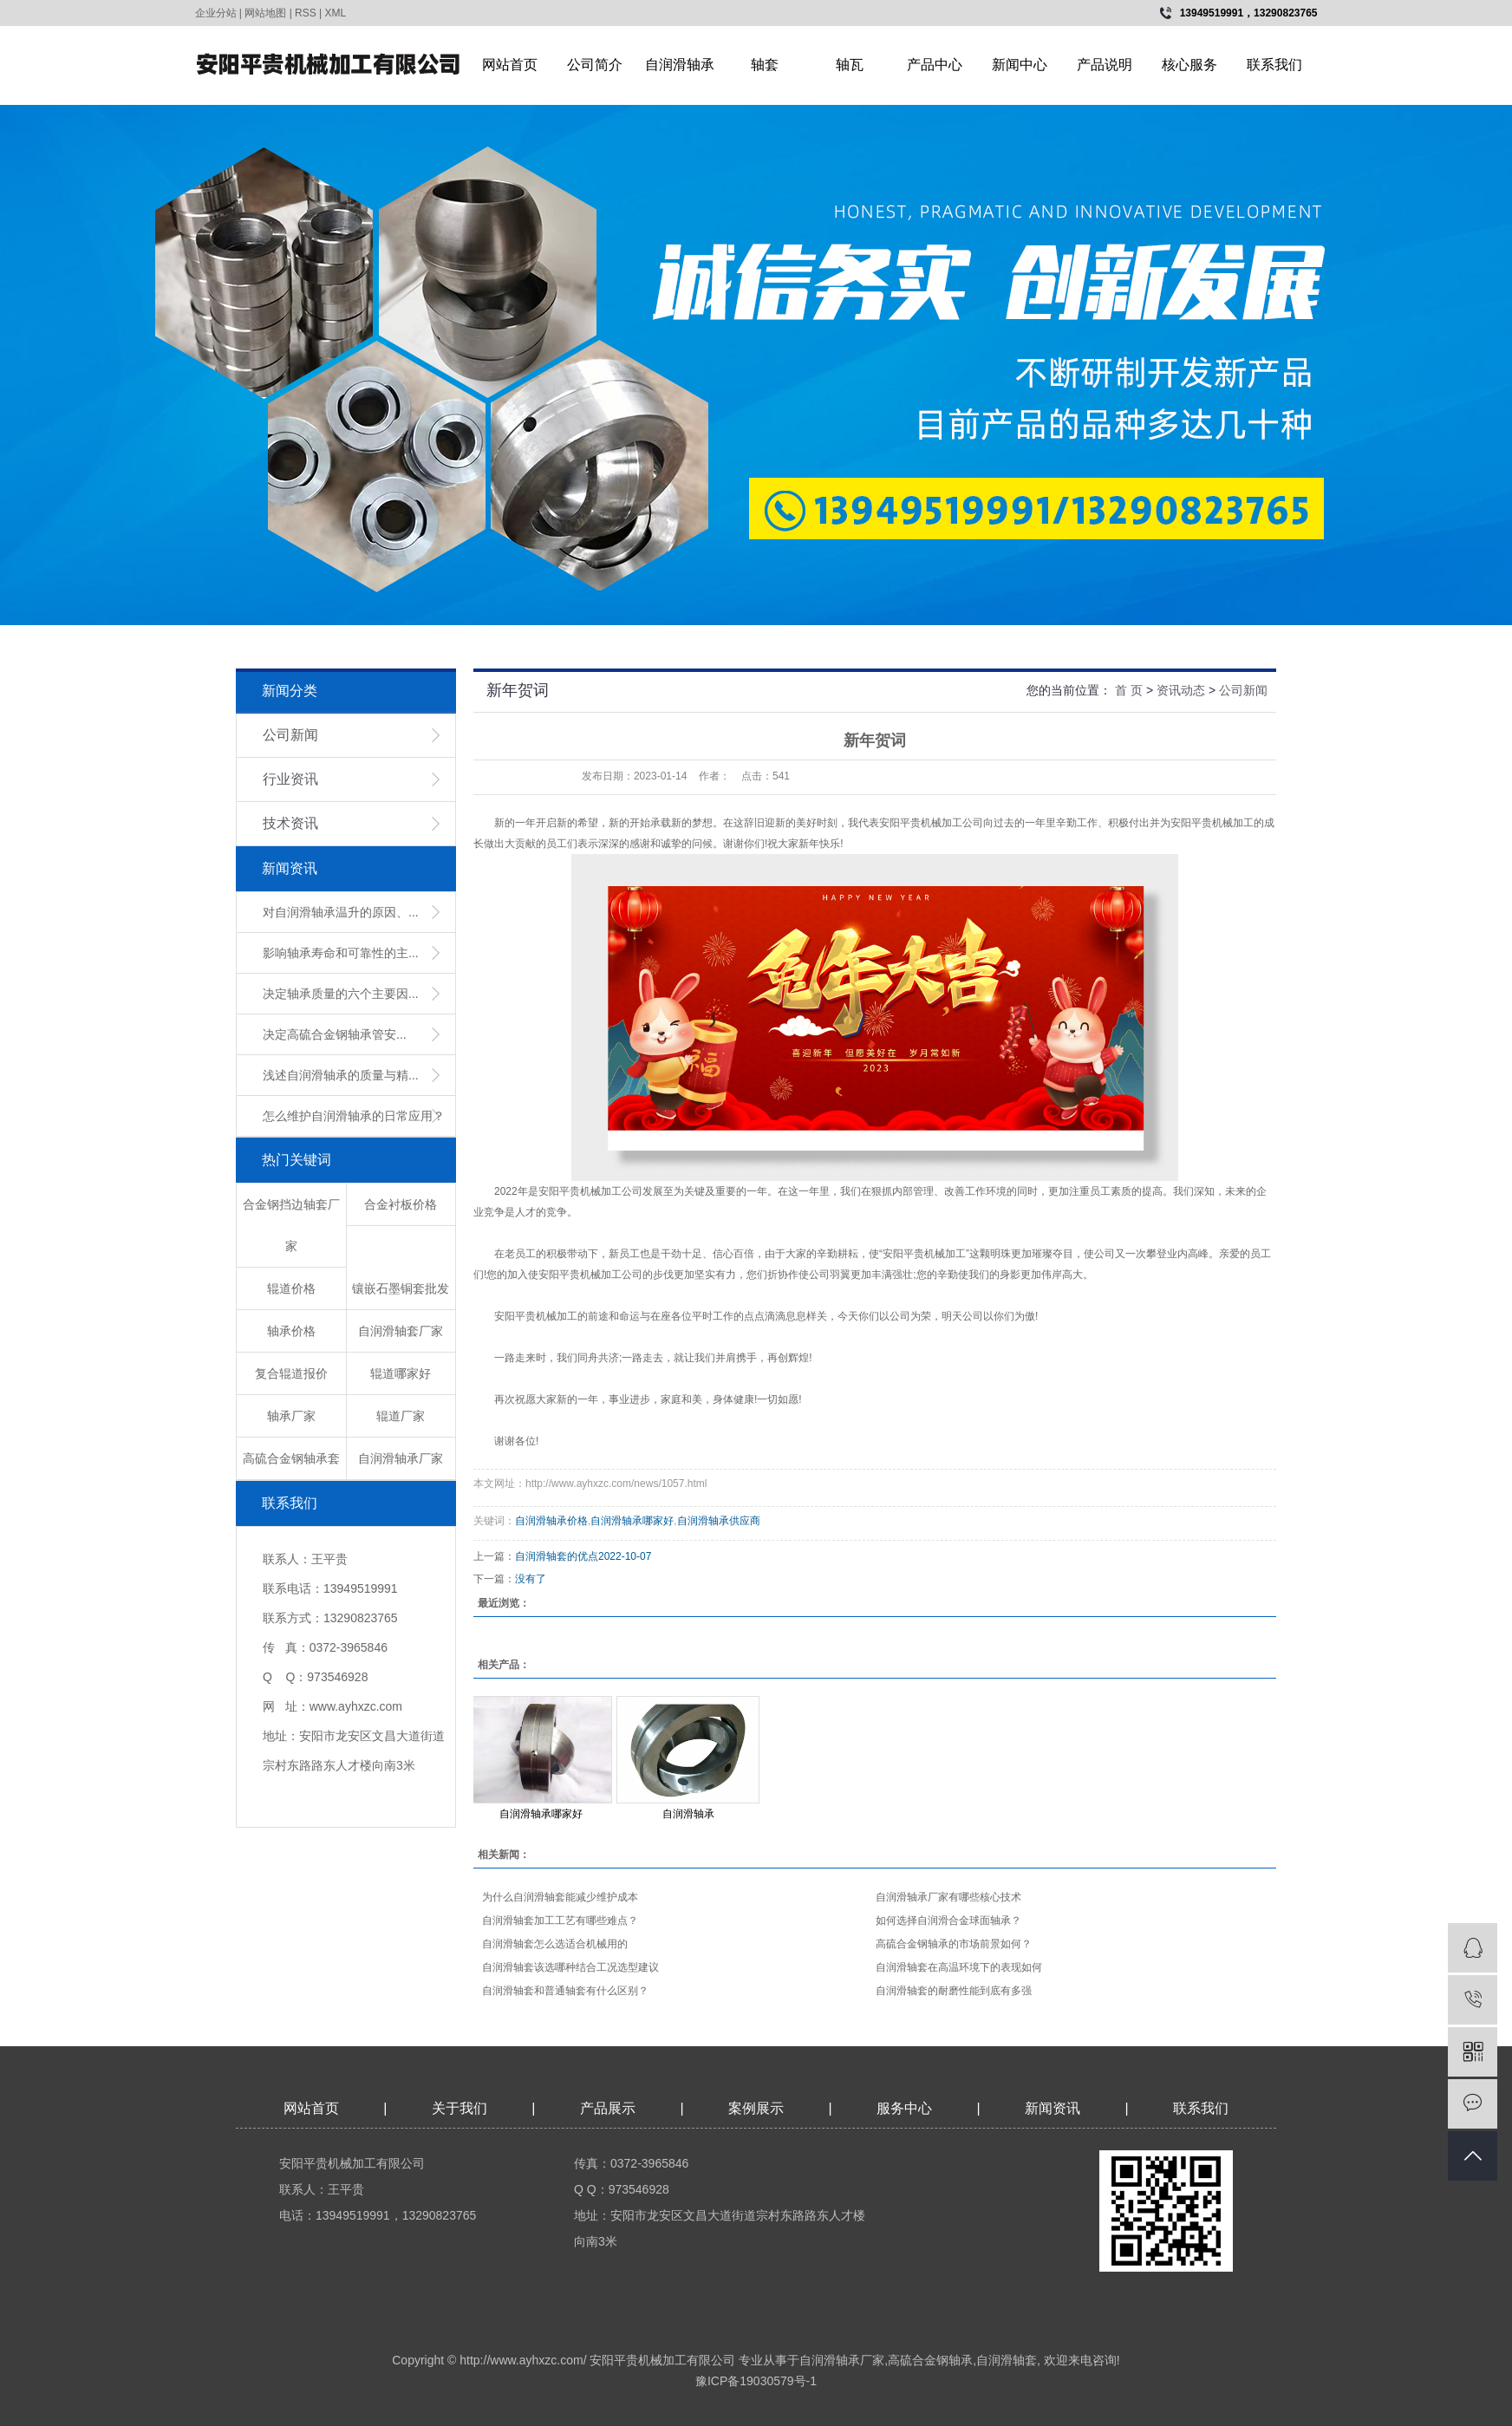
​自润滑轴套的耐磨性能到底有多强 (954, 1991)
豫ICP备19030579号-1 (756, 2381)
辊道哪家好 (400, 1373)
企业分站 (216, 13)
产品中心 (934, 64)
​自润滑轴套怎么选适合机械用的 (555, 1944)
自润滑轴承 (679, 64)
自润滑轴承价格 (551, 1521)
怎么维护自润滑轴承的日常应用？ (354, 1116)
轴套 (765, 64)
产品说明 (1104, 64)
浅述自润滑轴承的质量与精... (341, 1075)
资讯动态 (1181, 690)
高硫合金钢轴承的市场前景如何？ (954, 1944)
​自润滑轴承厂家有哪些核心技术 (948, 1897)
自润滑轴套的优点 (556, 1556)
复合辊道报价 (291, 1373)
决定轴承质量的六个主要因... (341, 994)
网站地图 (265, 13)
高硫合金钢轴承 (930, 2360)
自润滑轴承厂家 (400, 1458)
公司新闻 (290, 734)
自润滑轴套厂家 (400, 1331)
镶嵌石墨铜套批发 (400, 1288)
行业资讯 (290, 779)
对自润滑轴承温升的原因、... (341, 912)
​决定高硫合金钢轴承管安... (335, 1034)
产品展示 (607, 2108)
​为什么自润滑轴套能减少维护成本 (560, 1897)
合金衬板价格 (400, 1204)
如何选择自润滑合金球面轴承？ (948, 1920)
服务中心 (904, 2108)
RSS (305, 13)
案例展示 (756, 2108)
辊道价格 (291, 1288)
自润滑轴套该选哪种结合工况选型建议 (570, 1967)
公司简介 (594, 64)
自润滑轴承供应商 (718, 1521)
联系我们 (1274, 64)
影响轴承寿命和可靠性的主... (341, 953)
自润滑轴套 (1006, 2360)
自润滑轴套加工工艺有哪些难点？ (560, 1920)
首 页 (1129, 690)
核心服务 (1189, 64)
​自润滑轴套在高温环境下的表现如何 (959, 1967)
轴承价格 (291, 1331)
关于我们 (459, 2108)
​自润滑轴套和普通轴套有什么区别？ (565, 1991)
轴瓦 (850, 64)
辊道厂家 (400, 1416)
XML (336, 13)
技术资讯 (290, 823)
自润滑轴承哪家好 (632, 1521)
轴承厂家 (291, 1416)
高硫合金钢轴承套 (291, 1458)
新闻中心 (1019, 64)
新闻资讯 (1054, 2108)
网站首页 (510, 64)
